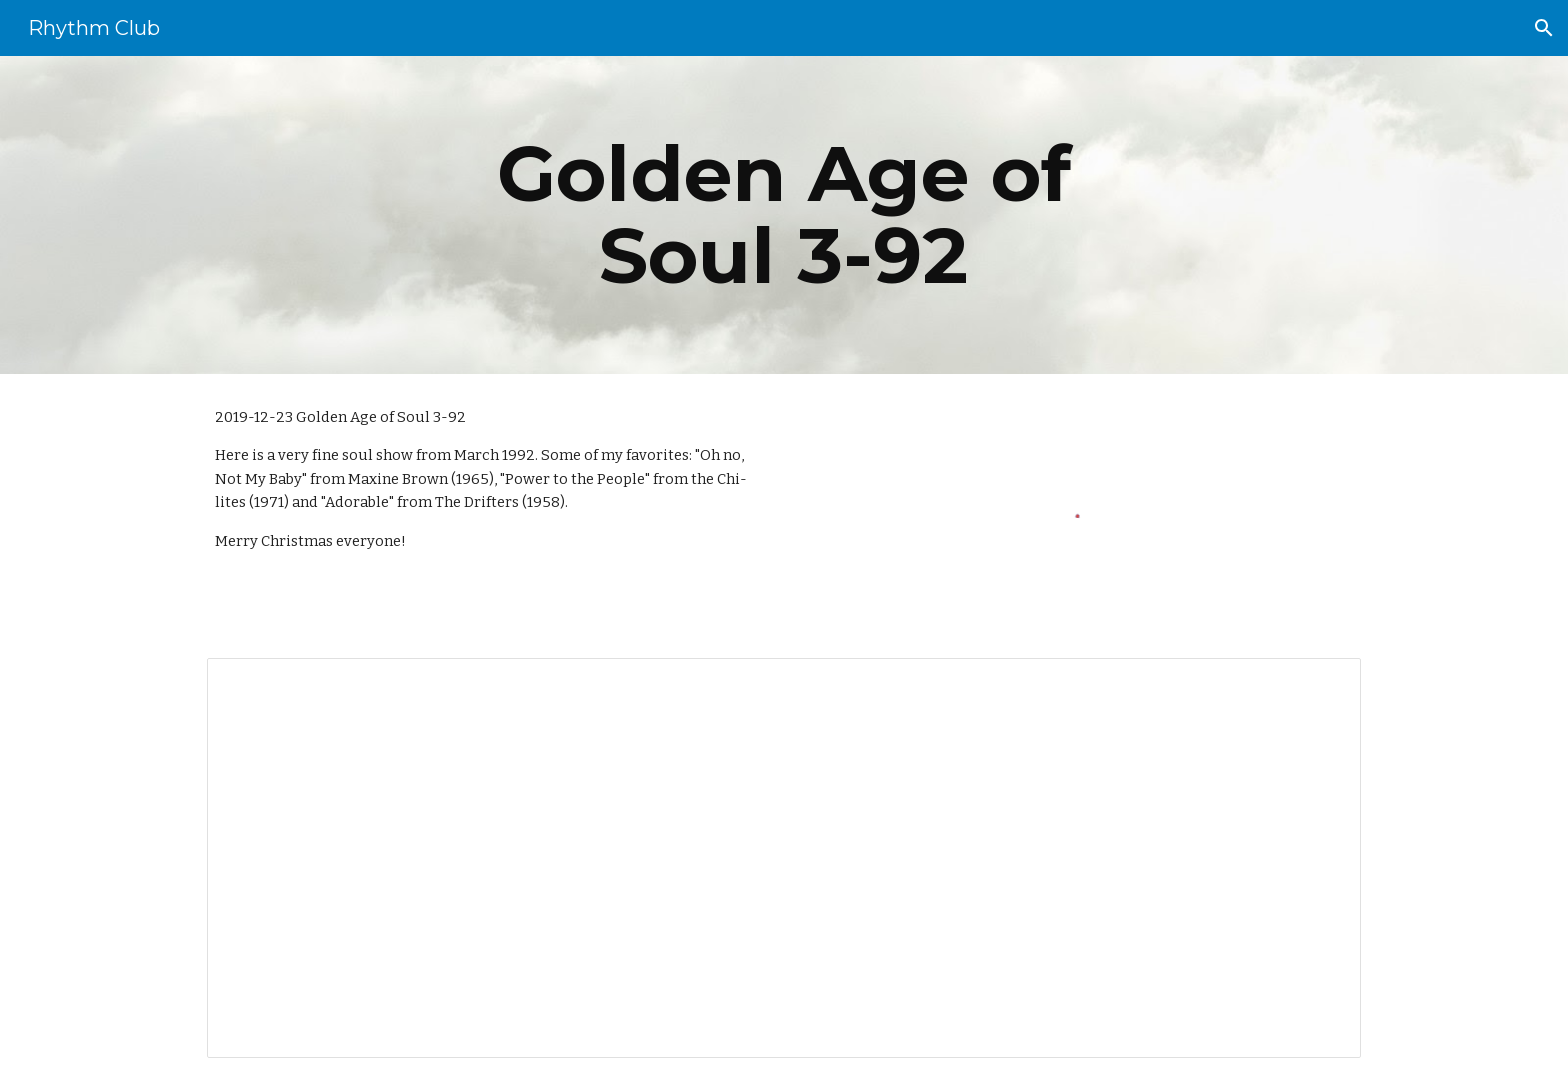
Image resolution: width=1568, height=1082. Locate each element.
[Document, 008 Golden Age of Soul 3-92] (784, 858)
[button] (1544, 28)
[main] (784, 215)
